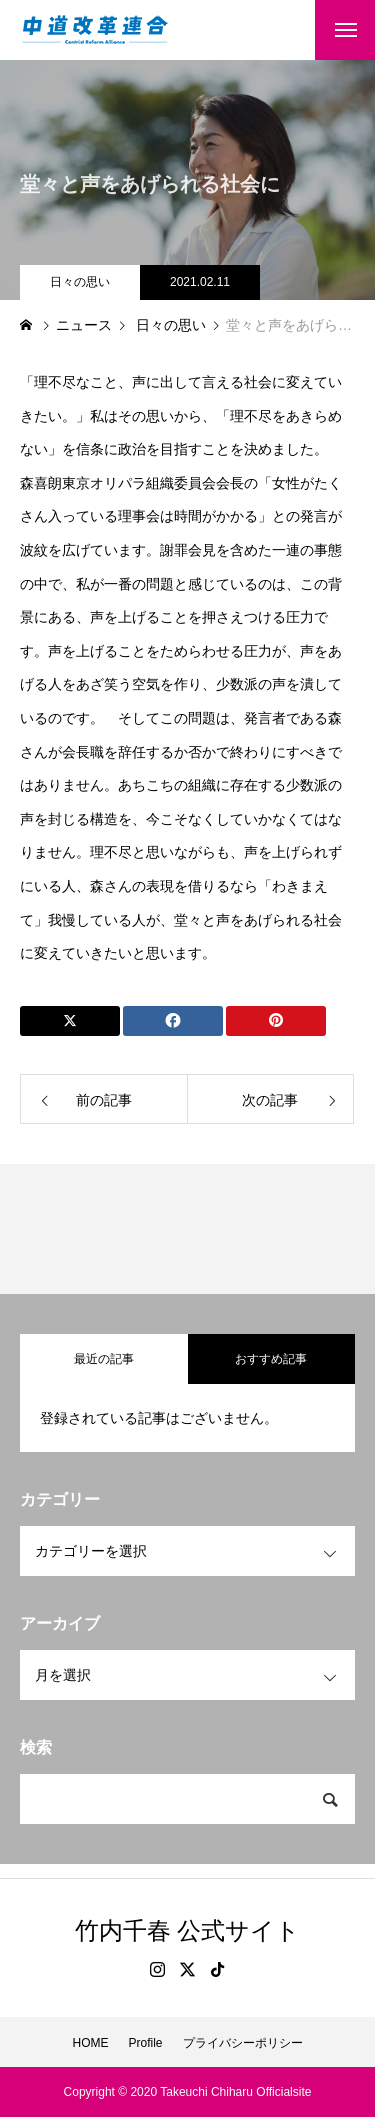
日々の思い (80, 282)
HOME (90, 2043)
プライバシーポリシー (243, 2043)
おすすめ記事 (271, 1359)
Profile (145, 2043)
